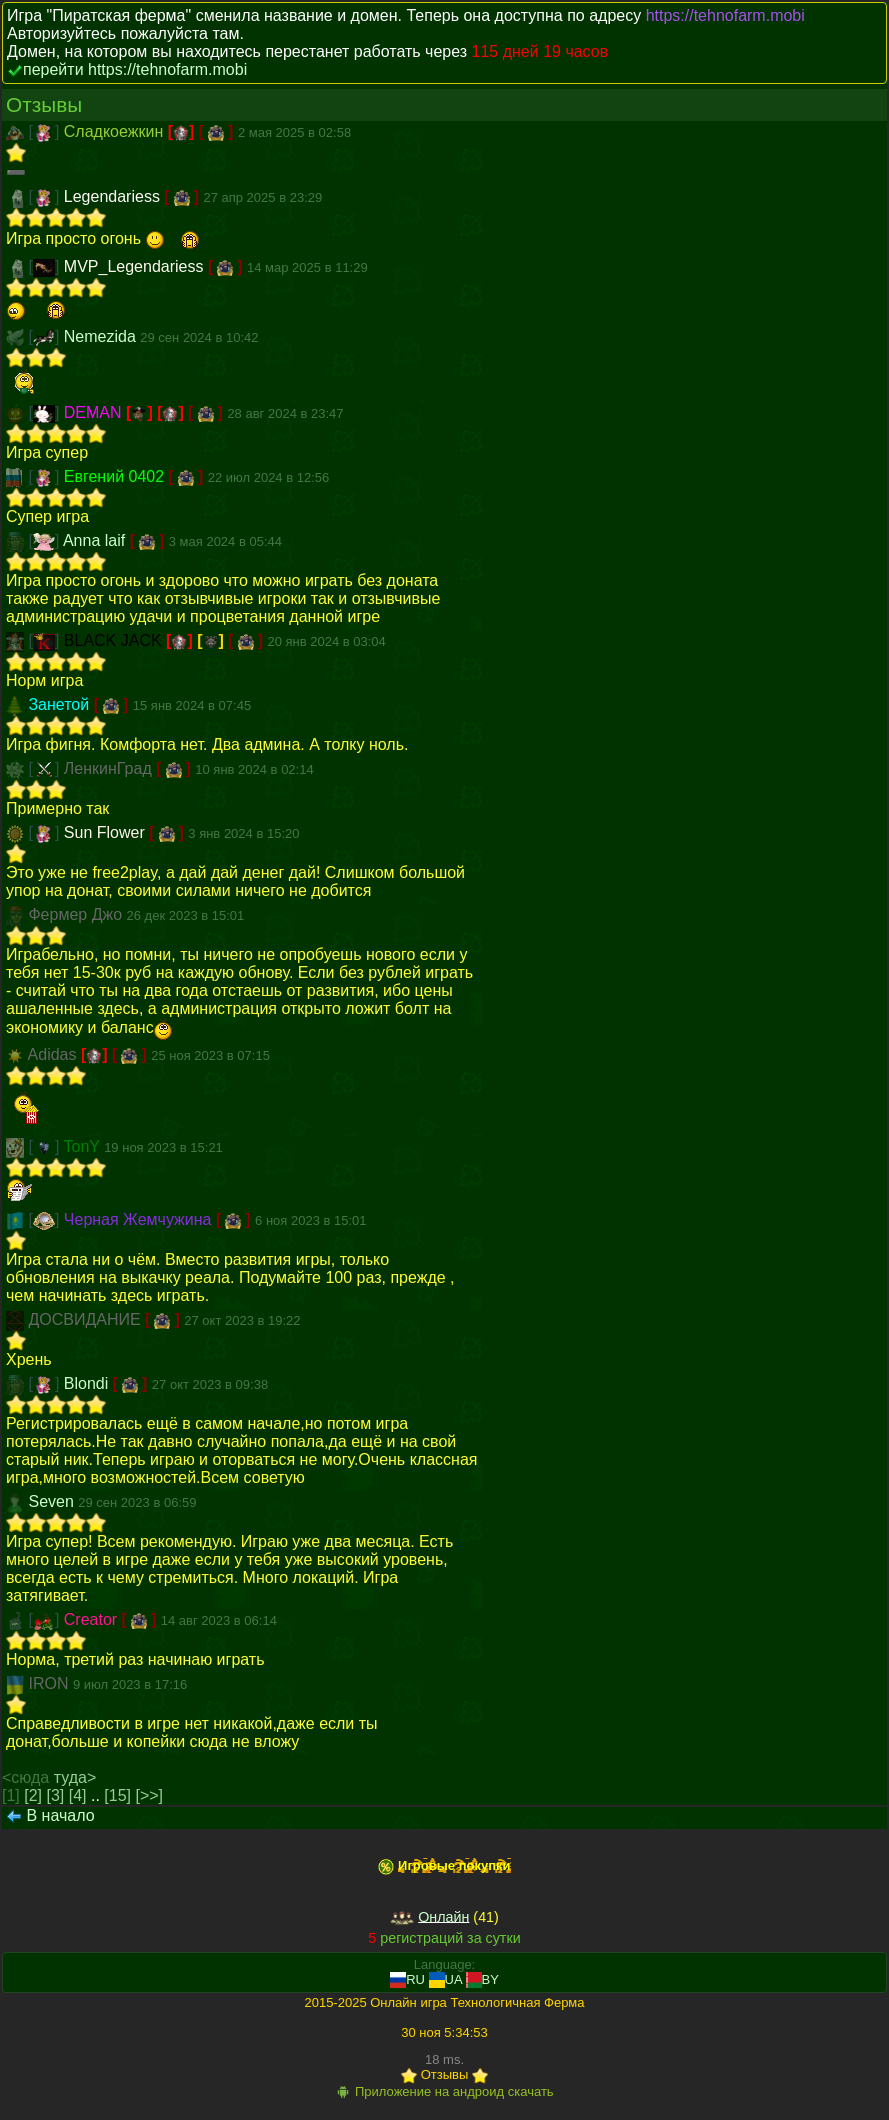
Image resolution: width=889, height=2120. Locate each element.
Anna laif (96, 540)
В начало (60, 1815)
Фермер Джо (77, 914)
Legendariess (114, 196)
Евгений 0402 (116, 476)
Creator (93, 1619)
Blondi (88, 1383)
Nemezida (102, 336)
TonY (84, 1146)
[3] (56, 1795)
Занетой (60, 704)
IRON (50, 1683)
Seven (53, 1501)
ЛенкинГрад (110, 768)
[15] (117, 1795)
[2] (33, 1795)
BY (482, 1979)
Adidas (54, 1054)
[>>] (149, 1795)
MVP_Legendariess (136, 266)
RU (407, 1979)
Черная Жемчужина (140, 1219)
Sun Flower (106, 832)
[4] (78, 1795)
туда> (75, 1777)
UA (445, 1979)
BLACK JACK (115, 640)
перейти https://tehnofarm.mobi (135, 69)
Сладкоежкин (116, 131)
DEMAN (95, 412)
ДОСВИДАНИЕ (86, 1319)
